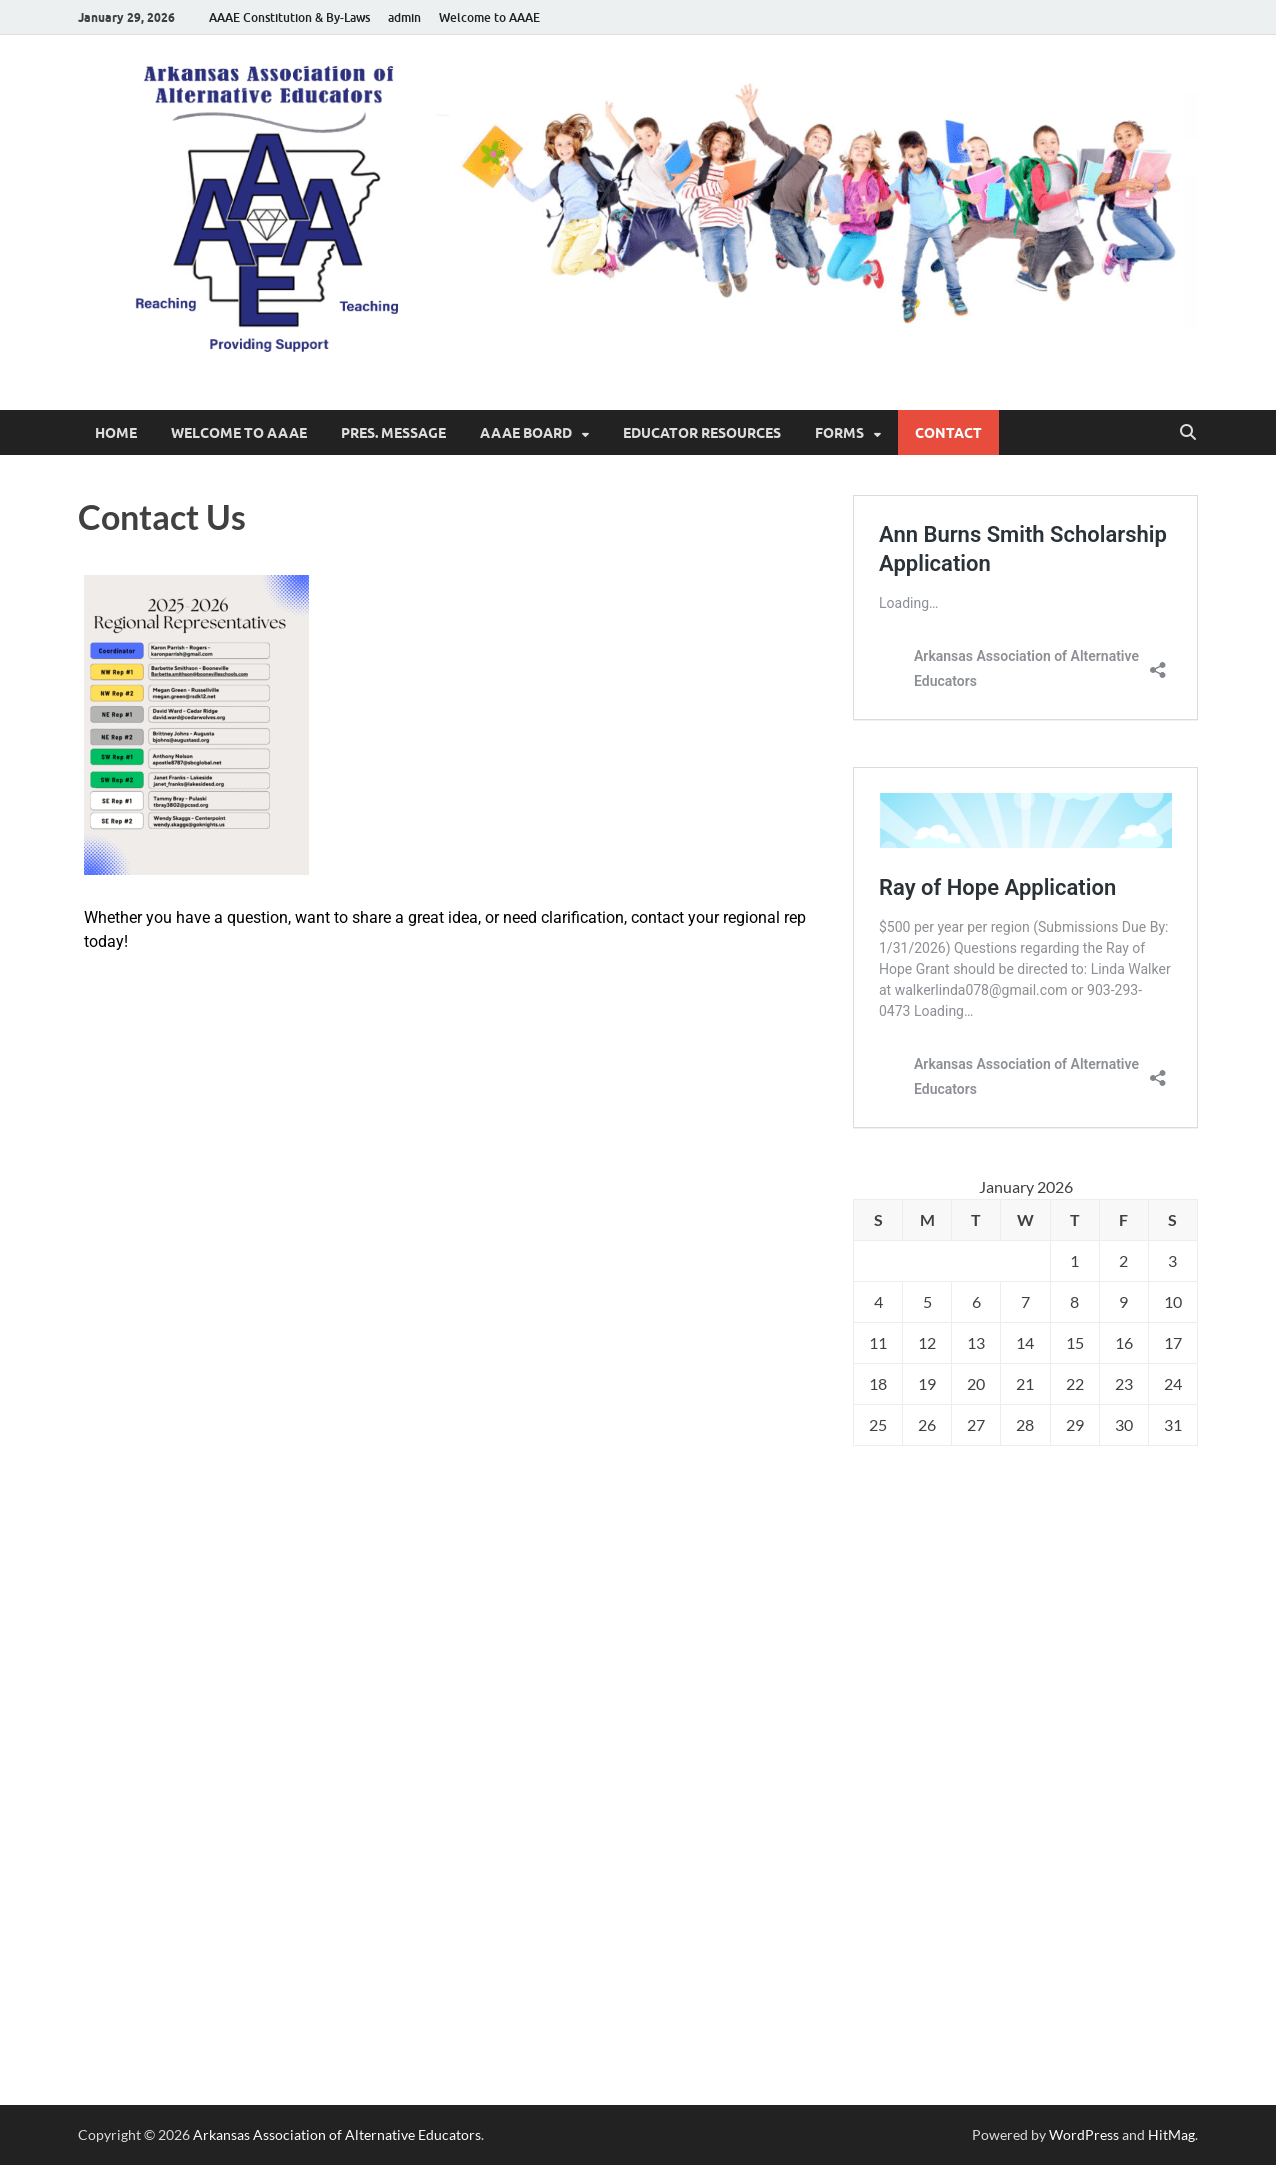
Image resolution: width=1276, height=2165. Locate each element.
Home (116, 433)
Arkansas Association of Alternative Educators (337, 2134)
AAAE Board (526, 433)
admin (404, 17)
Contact (948, 433)
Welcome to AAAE (489, 17)
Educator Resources (702, 433)
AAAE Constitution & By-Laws (289, 17)
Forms (839, 433)
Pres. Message (393, 433)
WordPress (1084, 2134)
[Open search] (1188, 433)
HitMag (1171, 2134)
